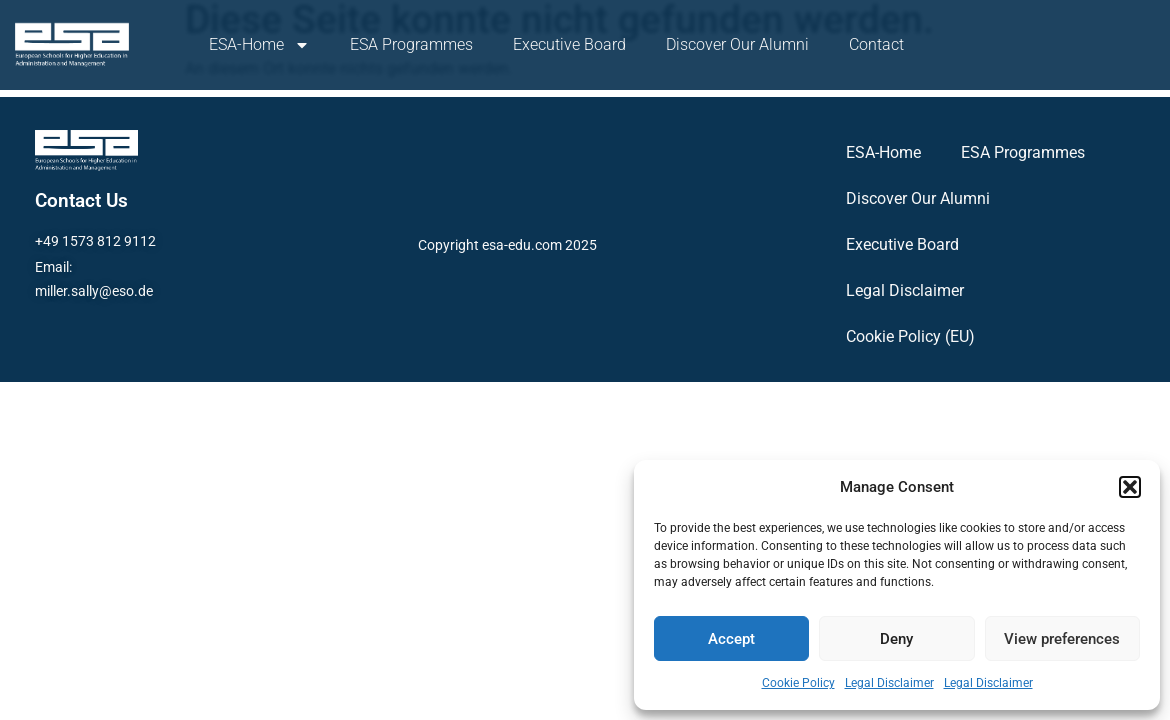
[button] (1130, 487)
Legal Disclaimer (889, 683)
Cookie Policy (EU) (910, 336)
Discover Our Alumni (737, 44)
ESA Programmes (411, 44)
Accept (731, 639)
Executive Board (569, 44)
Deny (896, 639)
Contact (876, 44)
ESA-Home (259, 45)
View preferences (1062, 639)
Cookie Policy (798, 683)
